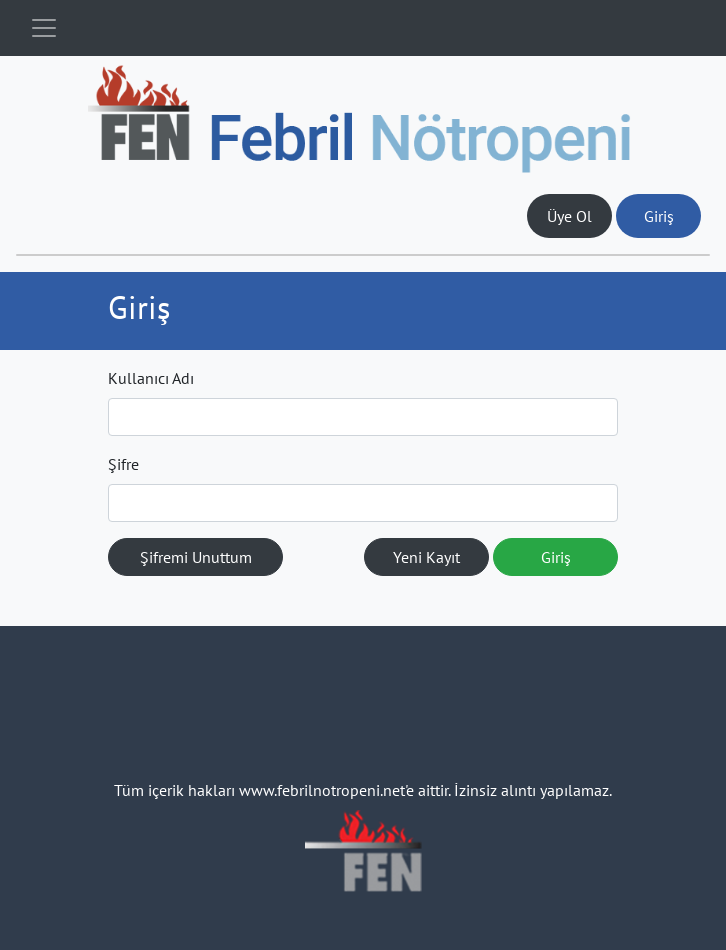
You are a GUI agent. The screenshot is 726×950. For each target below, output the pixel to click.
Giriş (659, 216)
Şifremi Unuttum (196, 557)
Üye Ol (569, 216)
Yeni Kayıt (426, 557)
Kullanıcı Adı (151, 378)
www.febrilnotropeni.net (322, 790)
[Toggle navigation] (44, 28)
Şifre (123, 464)
